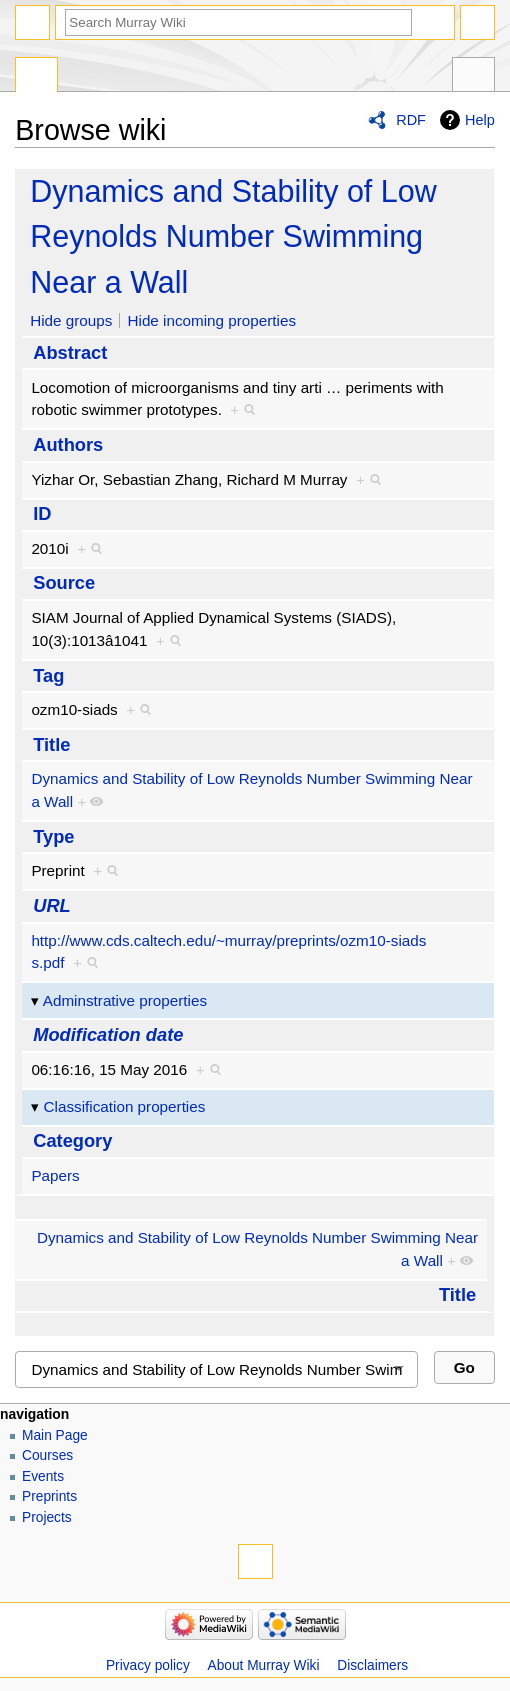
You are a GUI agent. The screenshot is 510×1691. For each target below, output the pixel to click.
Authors (68, 444)
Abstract (70, 352)
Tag (48, 675)
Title (51, 744)
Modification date (108, 1034)
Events (43, 1476)
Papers (55, 1175)
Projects (47, 1517)
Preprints (49, 1496)
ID (42, 513)
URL (52, 905)
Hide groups (71, 320)
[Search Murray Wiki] (238, 22)
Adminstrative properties (125, 1000)
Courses (47, 1455)
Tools (473, 77)
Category (72, 1140)
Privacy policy (148, 1665)
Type (53, 836)
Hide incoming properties (212, 320)
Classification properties (125, 1106)
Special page (36, 77)
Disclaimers (372, 1665)
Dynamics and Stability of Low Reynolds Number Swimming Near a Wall (233, 236)
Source (64, 582)
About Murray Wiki (264, 1665)
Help (480, 120)
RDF (411, 120)
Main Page (55, 1435)
